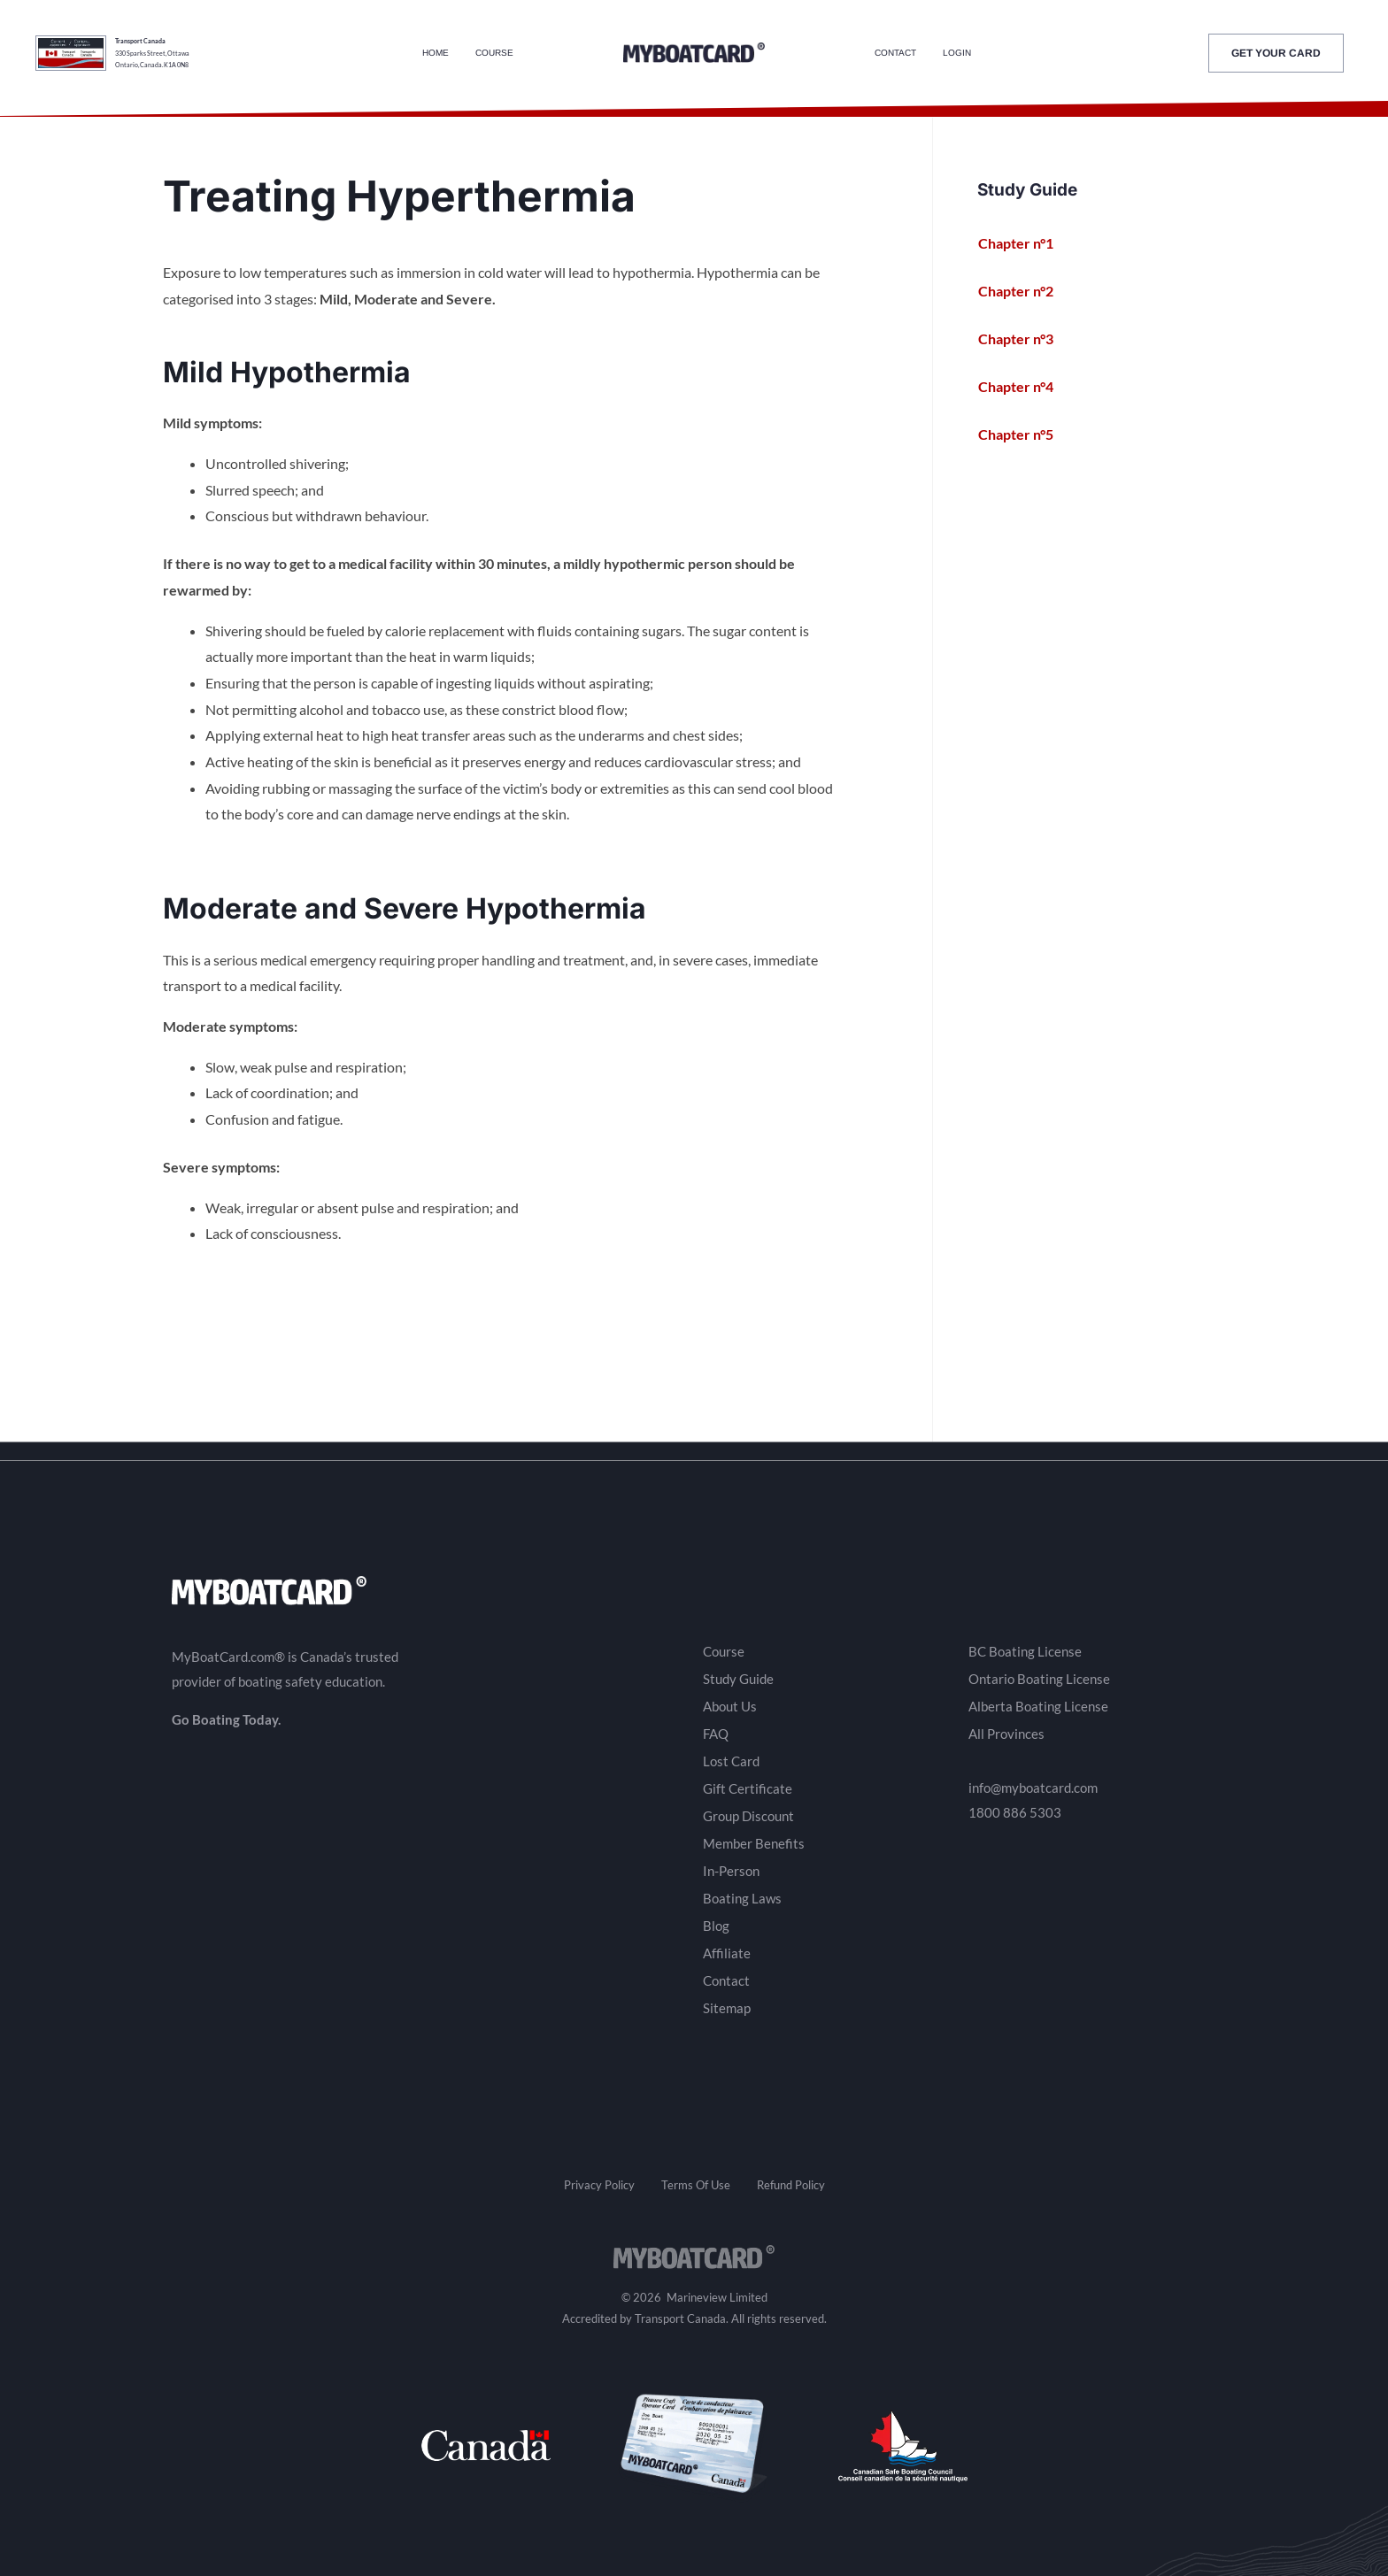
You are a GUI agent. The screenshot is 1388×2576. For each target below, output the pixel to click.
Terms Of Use (695, 2185)
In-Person (731, 1871)
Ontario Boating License (1039, 1679)
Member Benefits (754, 1843)
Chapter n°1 (1025, 243)
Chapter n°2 (1025, 291)
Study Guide (738, 1679)
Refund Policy (791, 2185)
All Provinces (1006, 1734)
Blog (716, 1926)
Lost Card (731, 1761)
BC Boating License (1025, 1651)
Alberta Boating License (1038, 1706)
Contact (895, 53)
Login (957, 53)
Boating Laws (742, 1898)
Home (435, 53)
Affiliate (727, 1953)
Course (494, 53)
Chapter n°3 (1025, 339)
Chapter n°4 (1025, 386)
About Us (730, 1706)
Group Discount (748, 1816)
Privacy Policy (599, 2185)
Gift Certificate (747, 1788)
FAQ (716, 1734)
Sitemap (727, 2008)
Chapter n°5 (1025, 434)
